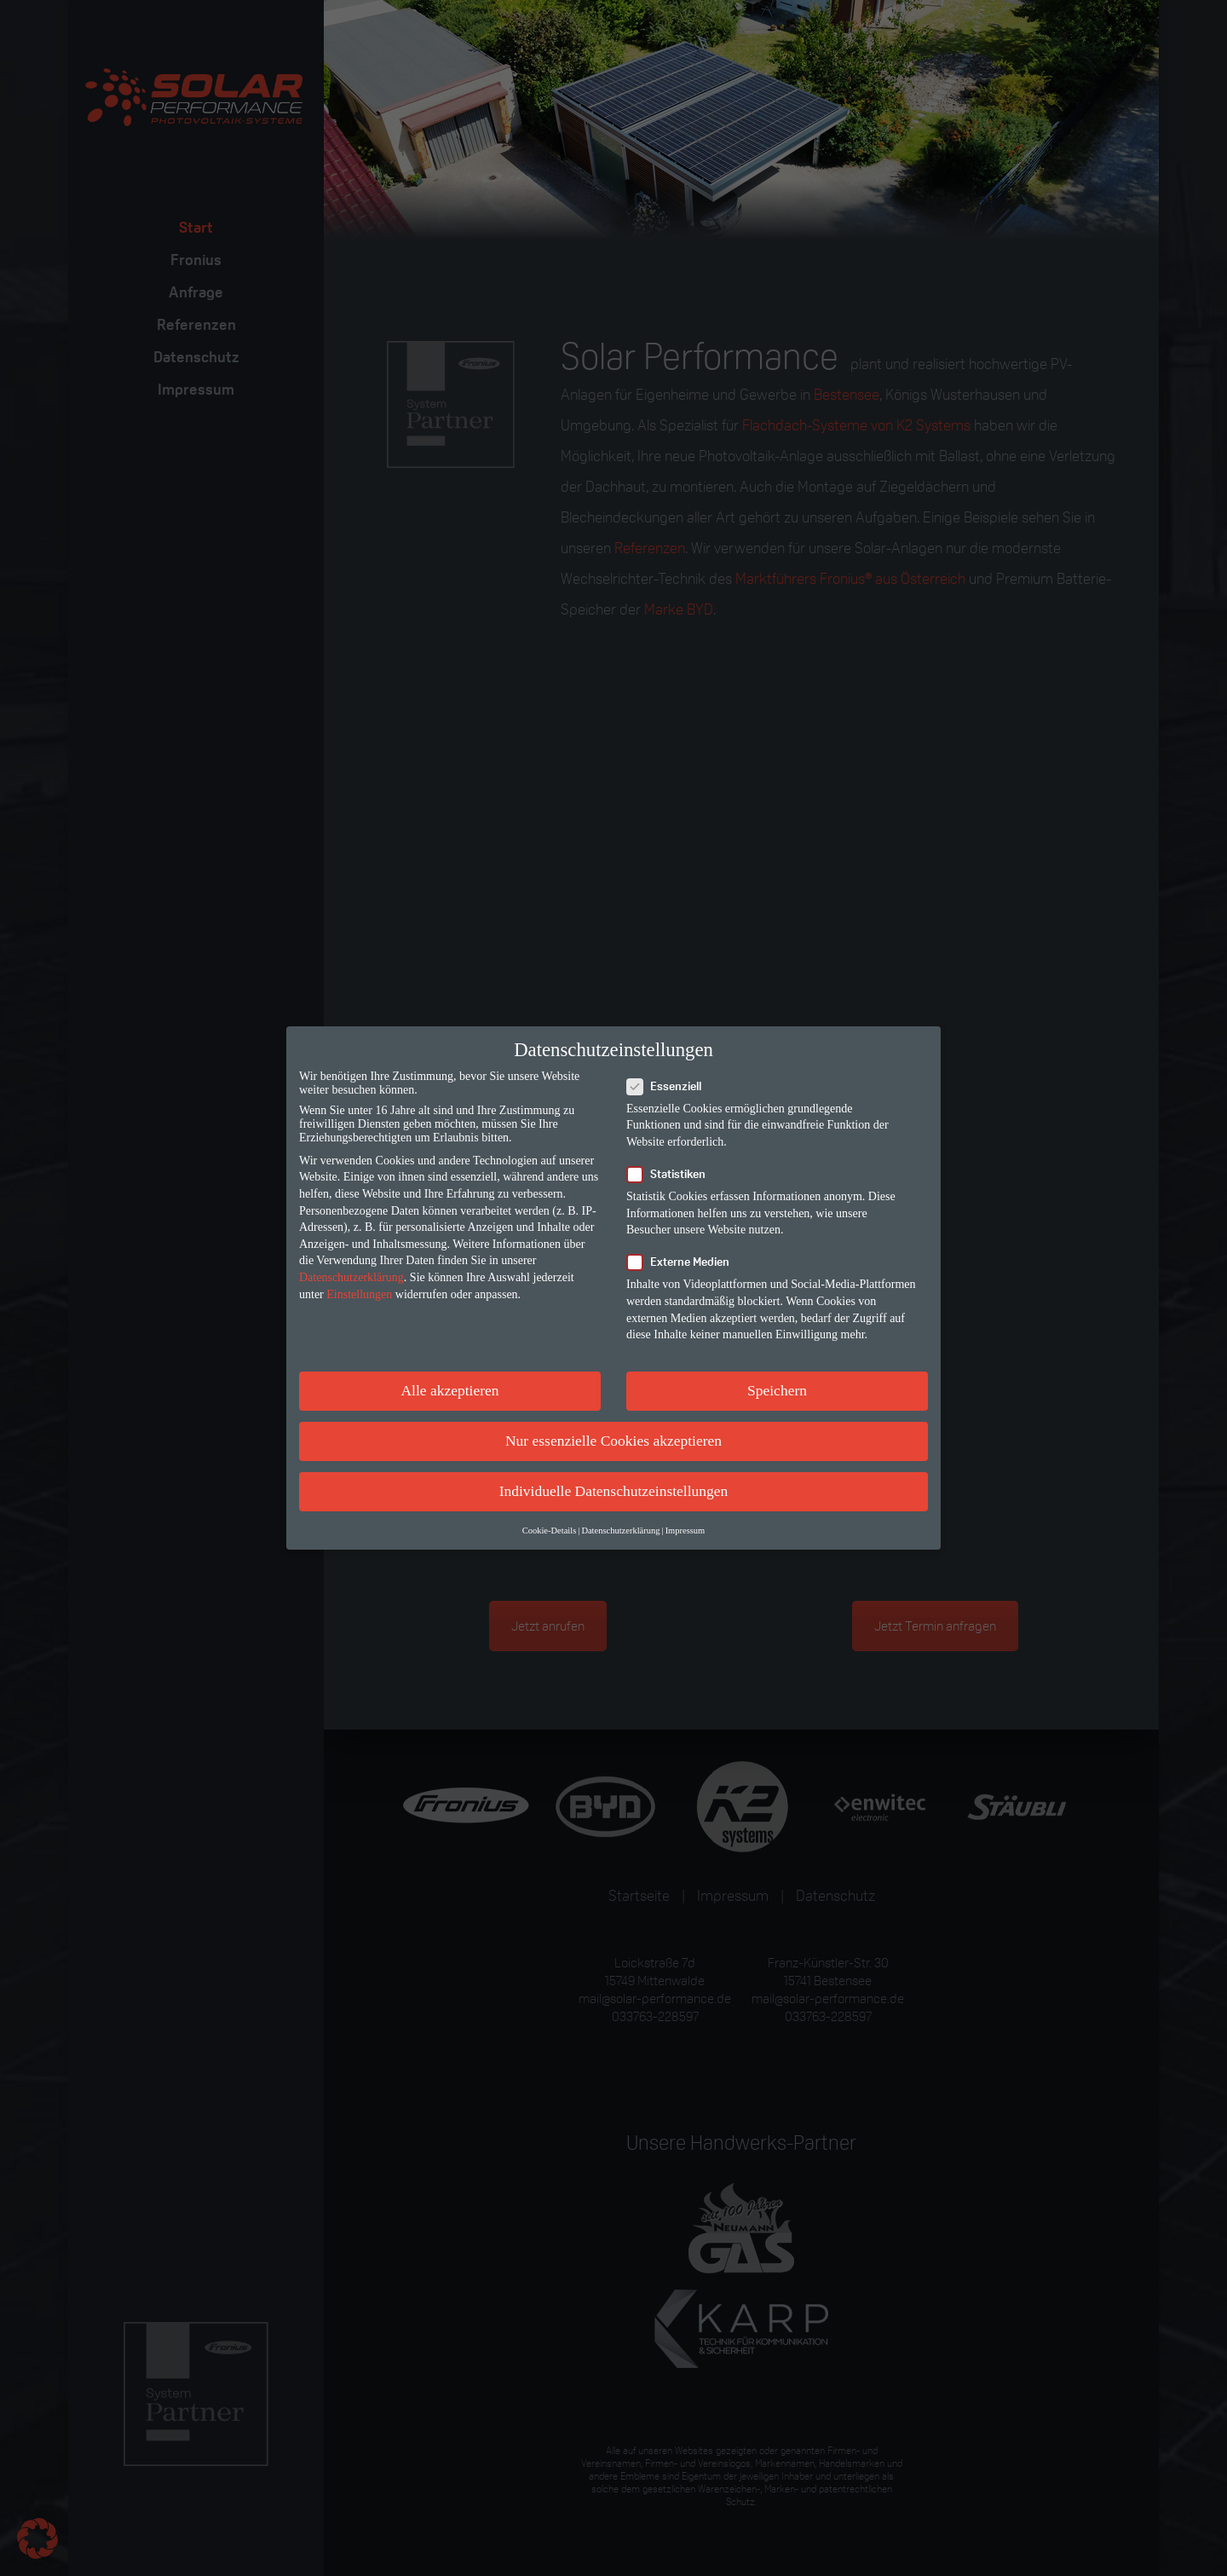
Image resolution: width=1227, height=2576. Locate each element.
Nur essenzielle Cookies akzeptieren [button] (613, 1440)
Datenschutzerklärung (351, 1277)
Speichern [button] (777, 1390)
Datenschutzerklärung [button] (620, 1530)
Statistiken (671, 1173)
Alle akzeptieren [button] (449, 1390)
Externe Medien (683, 1261)
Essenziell (669, 1086)
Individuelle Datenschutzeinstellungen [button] (614, 1490)
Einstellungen (359, 1294)
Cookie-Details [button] (549, 1530)
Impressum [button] (685, 1530)
